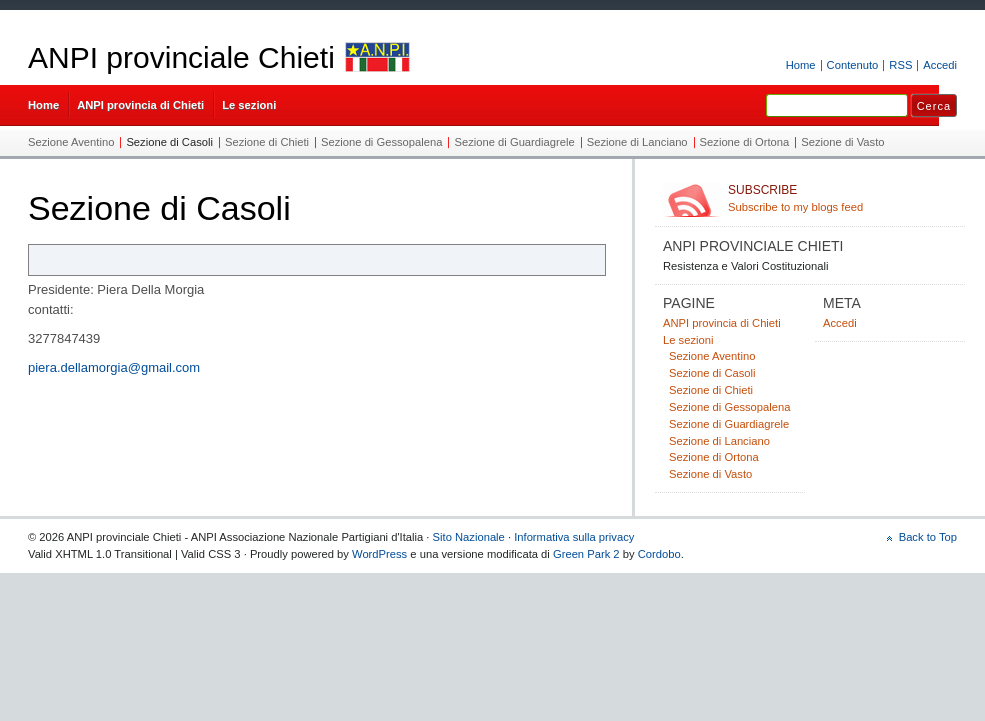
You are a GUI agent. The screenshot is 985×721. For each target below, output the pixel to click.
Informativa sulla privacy (574, 537)
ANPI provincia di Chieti (140, 105)
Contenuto (853, 65)
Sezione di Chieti (267, 142)
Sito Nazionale (469, 537)
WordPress (379, 554)
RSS (900, 65)
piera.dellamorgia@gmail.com (114, 367)
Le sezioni (249, 105)
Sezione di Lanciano (637, 142)
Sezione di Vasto (842, 142)
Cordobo (659, 554)
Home (801, 65)
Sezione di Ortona (745, 142)
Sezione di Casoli (169, 142)
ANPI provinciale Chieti (181, 57)
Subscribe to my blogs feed (842, 198)
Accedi (940, 65)
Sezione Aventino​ (71, 142)
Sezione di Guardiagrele (514, 142)
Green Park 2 (586, 554)
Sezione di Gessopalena (381, 142)
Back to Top (928, 537)
